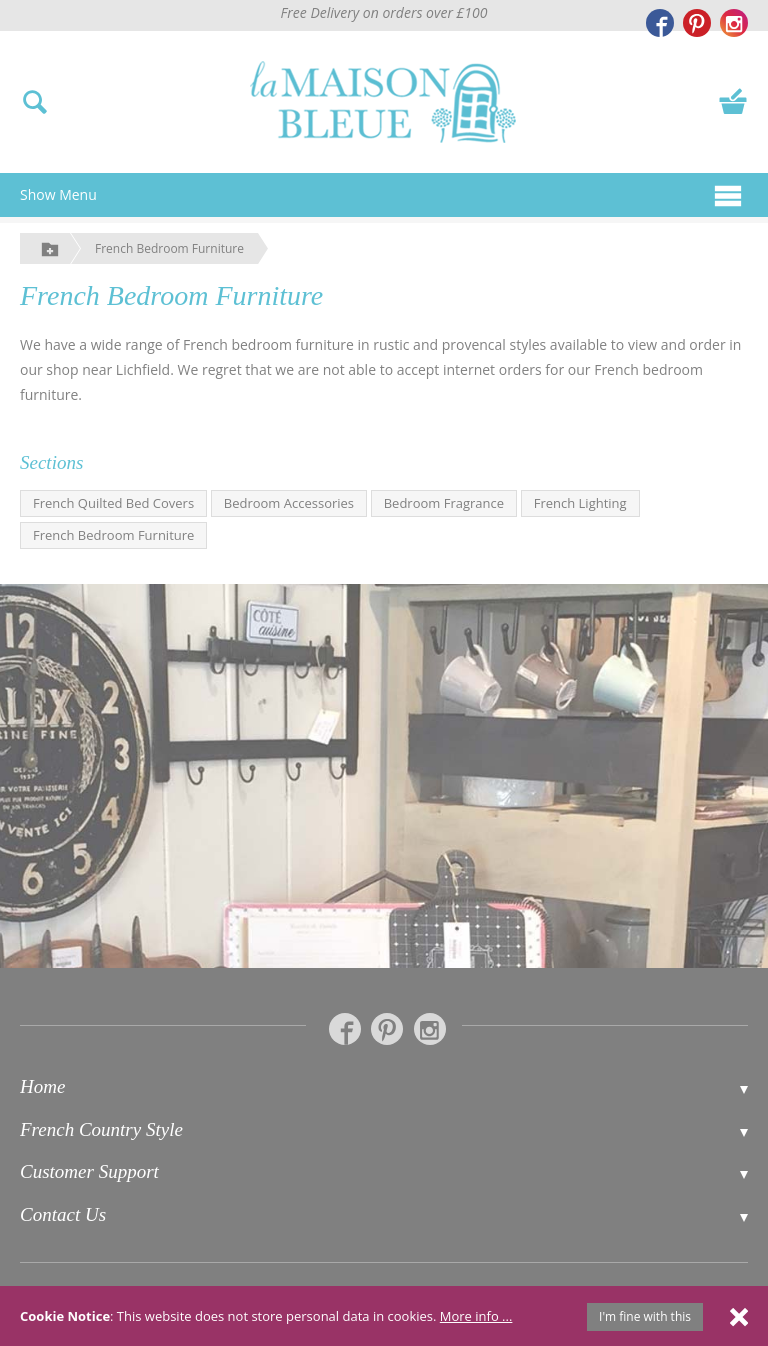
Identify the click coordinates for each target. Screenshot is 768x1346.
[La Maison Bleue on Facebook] (660, 23)
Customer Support (89, 1171)
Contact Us (63, 1214)
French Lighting (580, 503)
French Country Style (101, 1129)
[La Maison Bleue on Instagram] (734, 23)
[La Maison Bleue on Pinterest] (697, 23)
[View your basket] (733, 100)
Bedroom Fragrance (444, 503)
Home (42, 1086)
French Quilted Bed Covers (113, 503)
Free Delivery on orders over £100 (384, 12)
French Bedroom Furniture (169, 248)
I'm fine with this (645, 1316)
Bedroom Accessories (289, 503)
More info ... (476, 1316)
